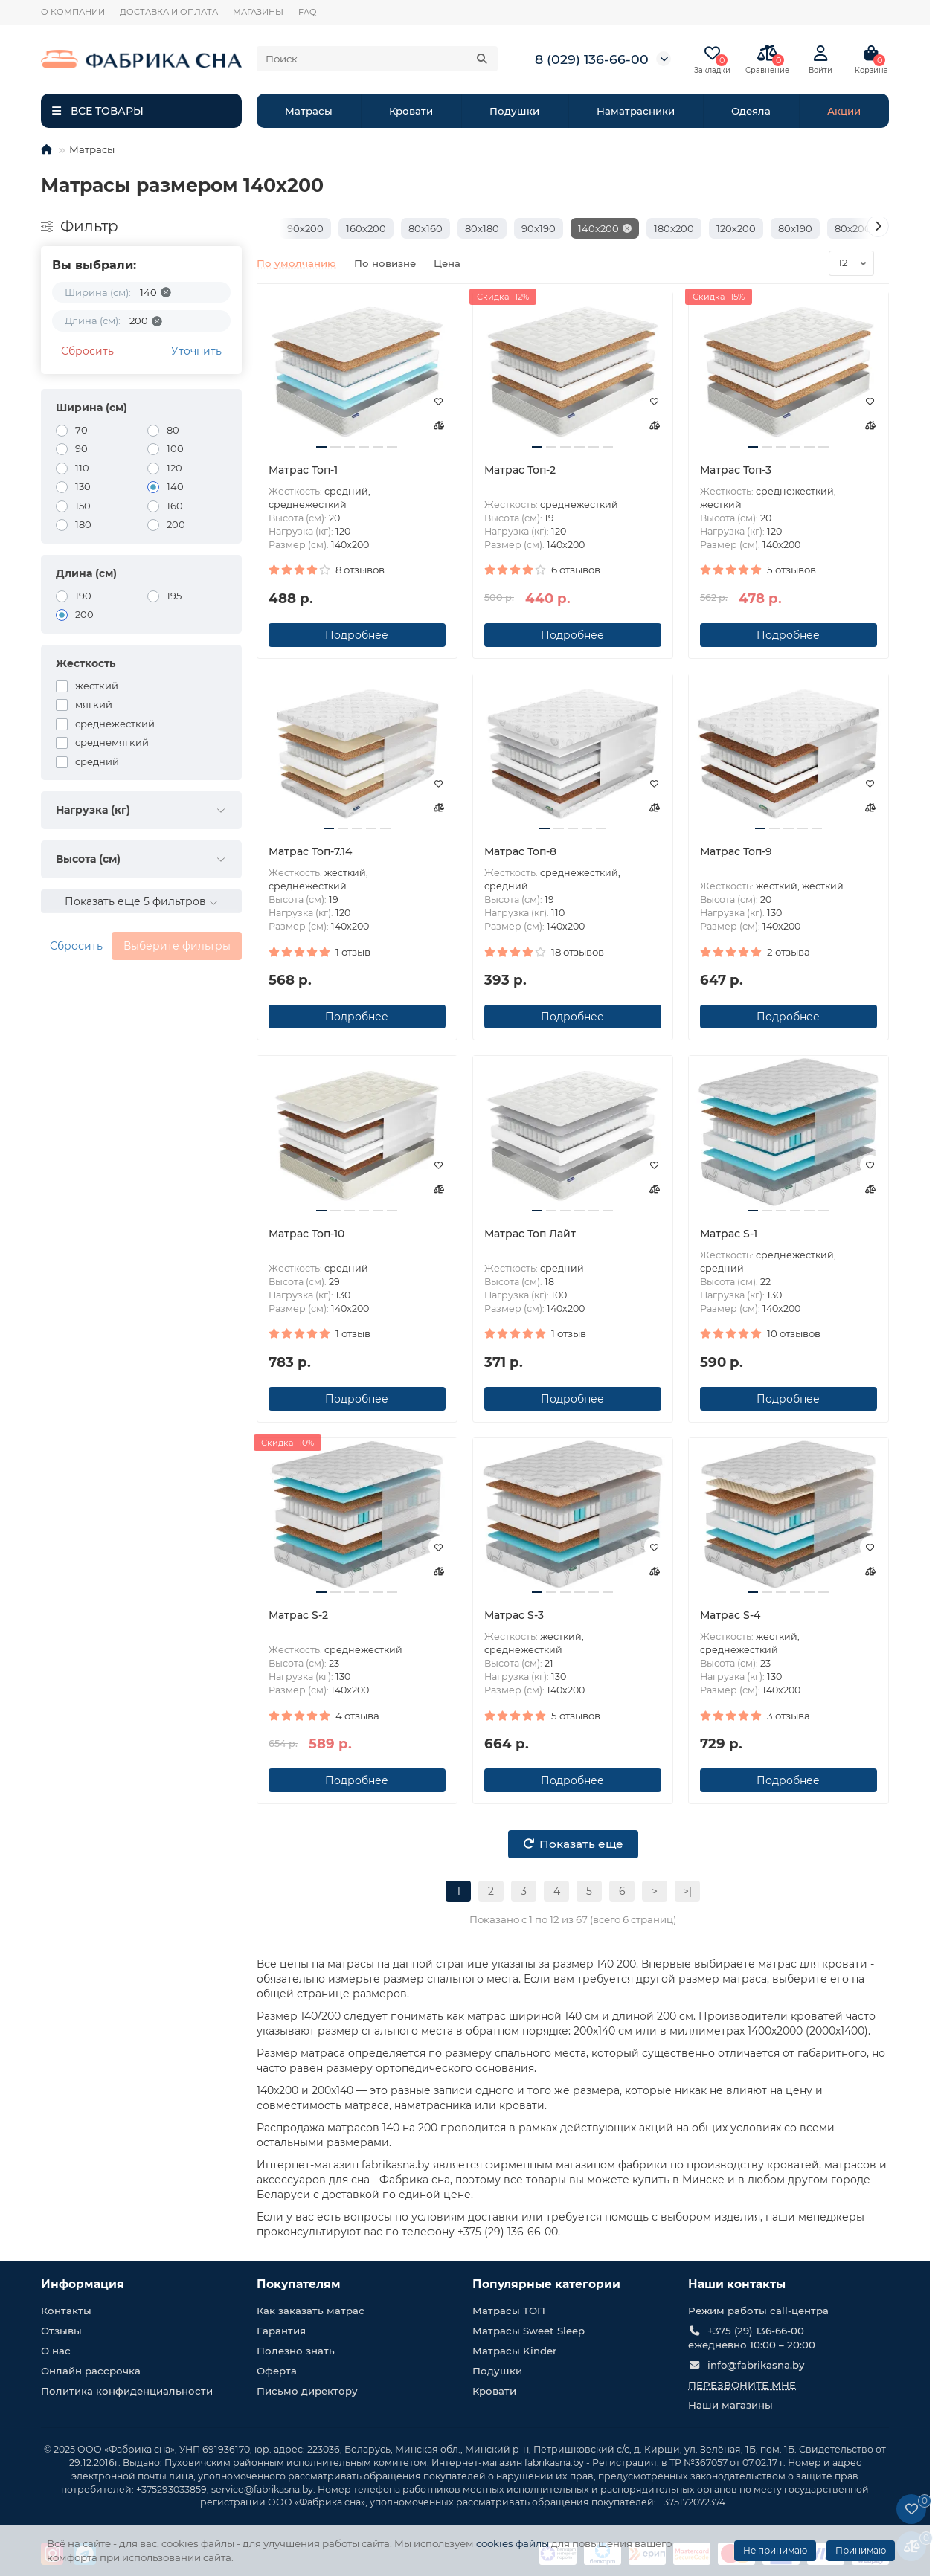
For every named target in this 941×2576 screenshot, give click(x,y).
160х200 (366, 228)
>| (687, 1891)
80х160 (425, 228)
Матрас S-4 (730, 1615)
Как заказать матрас (310, 2310)
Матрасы (309, 111)
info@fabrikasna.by (755, 2365)
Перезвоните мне (742, 2385)
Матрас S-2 (298, 1615)
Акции (844, 111)
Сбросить (87, 351)
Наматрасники (636, 111)
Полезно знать (296, 2351)
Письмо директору (307, 2391)
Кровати (411, 111)
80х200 (853, 228)
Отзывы (61, 2331)
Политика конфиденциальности (127, 2391)
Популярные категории (546, 2284)
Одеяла (751, 111)
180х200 (674, 228)
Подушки (514, 111)
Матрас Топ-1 (303, 470)
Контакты (66, 2310)
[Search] (377, 58)
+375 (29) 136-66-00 (755, 2331)
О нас (56, 2351)
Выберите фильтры (177, 946)
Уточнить (196, 351)
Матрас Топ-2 (520, 470)
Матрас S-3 (514, 1615)
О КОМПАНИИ (73, 12)
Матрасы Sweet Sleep (528, 2331)
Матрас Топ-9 (736, 851)
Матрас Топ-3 (735, 470)
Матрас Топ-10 (306, 1233)
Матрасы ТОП (508, 2310)
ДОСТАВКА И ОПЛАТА (169, 12)
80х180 (482, 228)
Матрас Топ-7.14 (310, 851)
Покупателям (299, 2284)
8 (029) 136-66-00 (592, 59)
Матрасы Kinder (514, 2351)
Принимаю (860, 2550)
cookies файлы (512, 2543)
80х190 (795, 228)
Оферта (277, 2371)
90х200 (305, 228)
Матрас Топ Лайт (530, 1233)
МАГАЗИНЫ (258, 12)
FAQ (307, 12)
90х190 (538, 228)
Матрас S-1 (728, 1233)
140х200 (598, 228)
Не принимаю (775, 2550)
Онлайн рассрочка (91, 2371)
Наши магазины (730, 2405)
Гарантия (281, 2331)
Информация (82, 2284)
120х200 (736, 228)
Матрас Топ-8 (520, 851)
